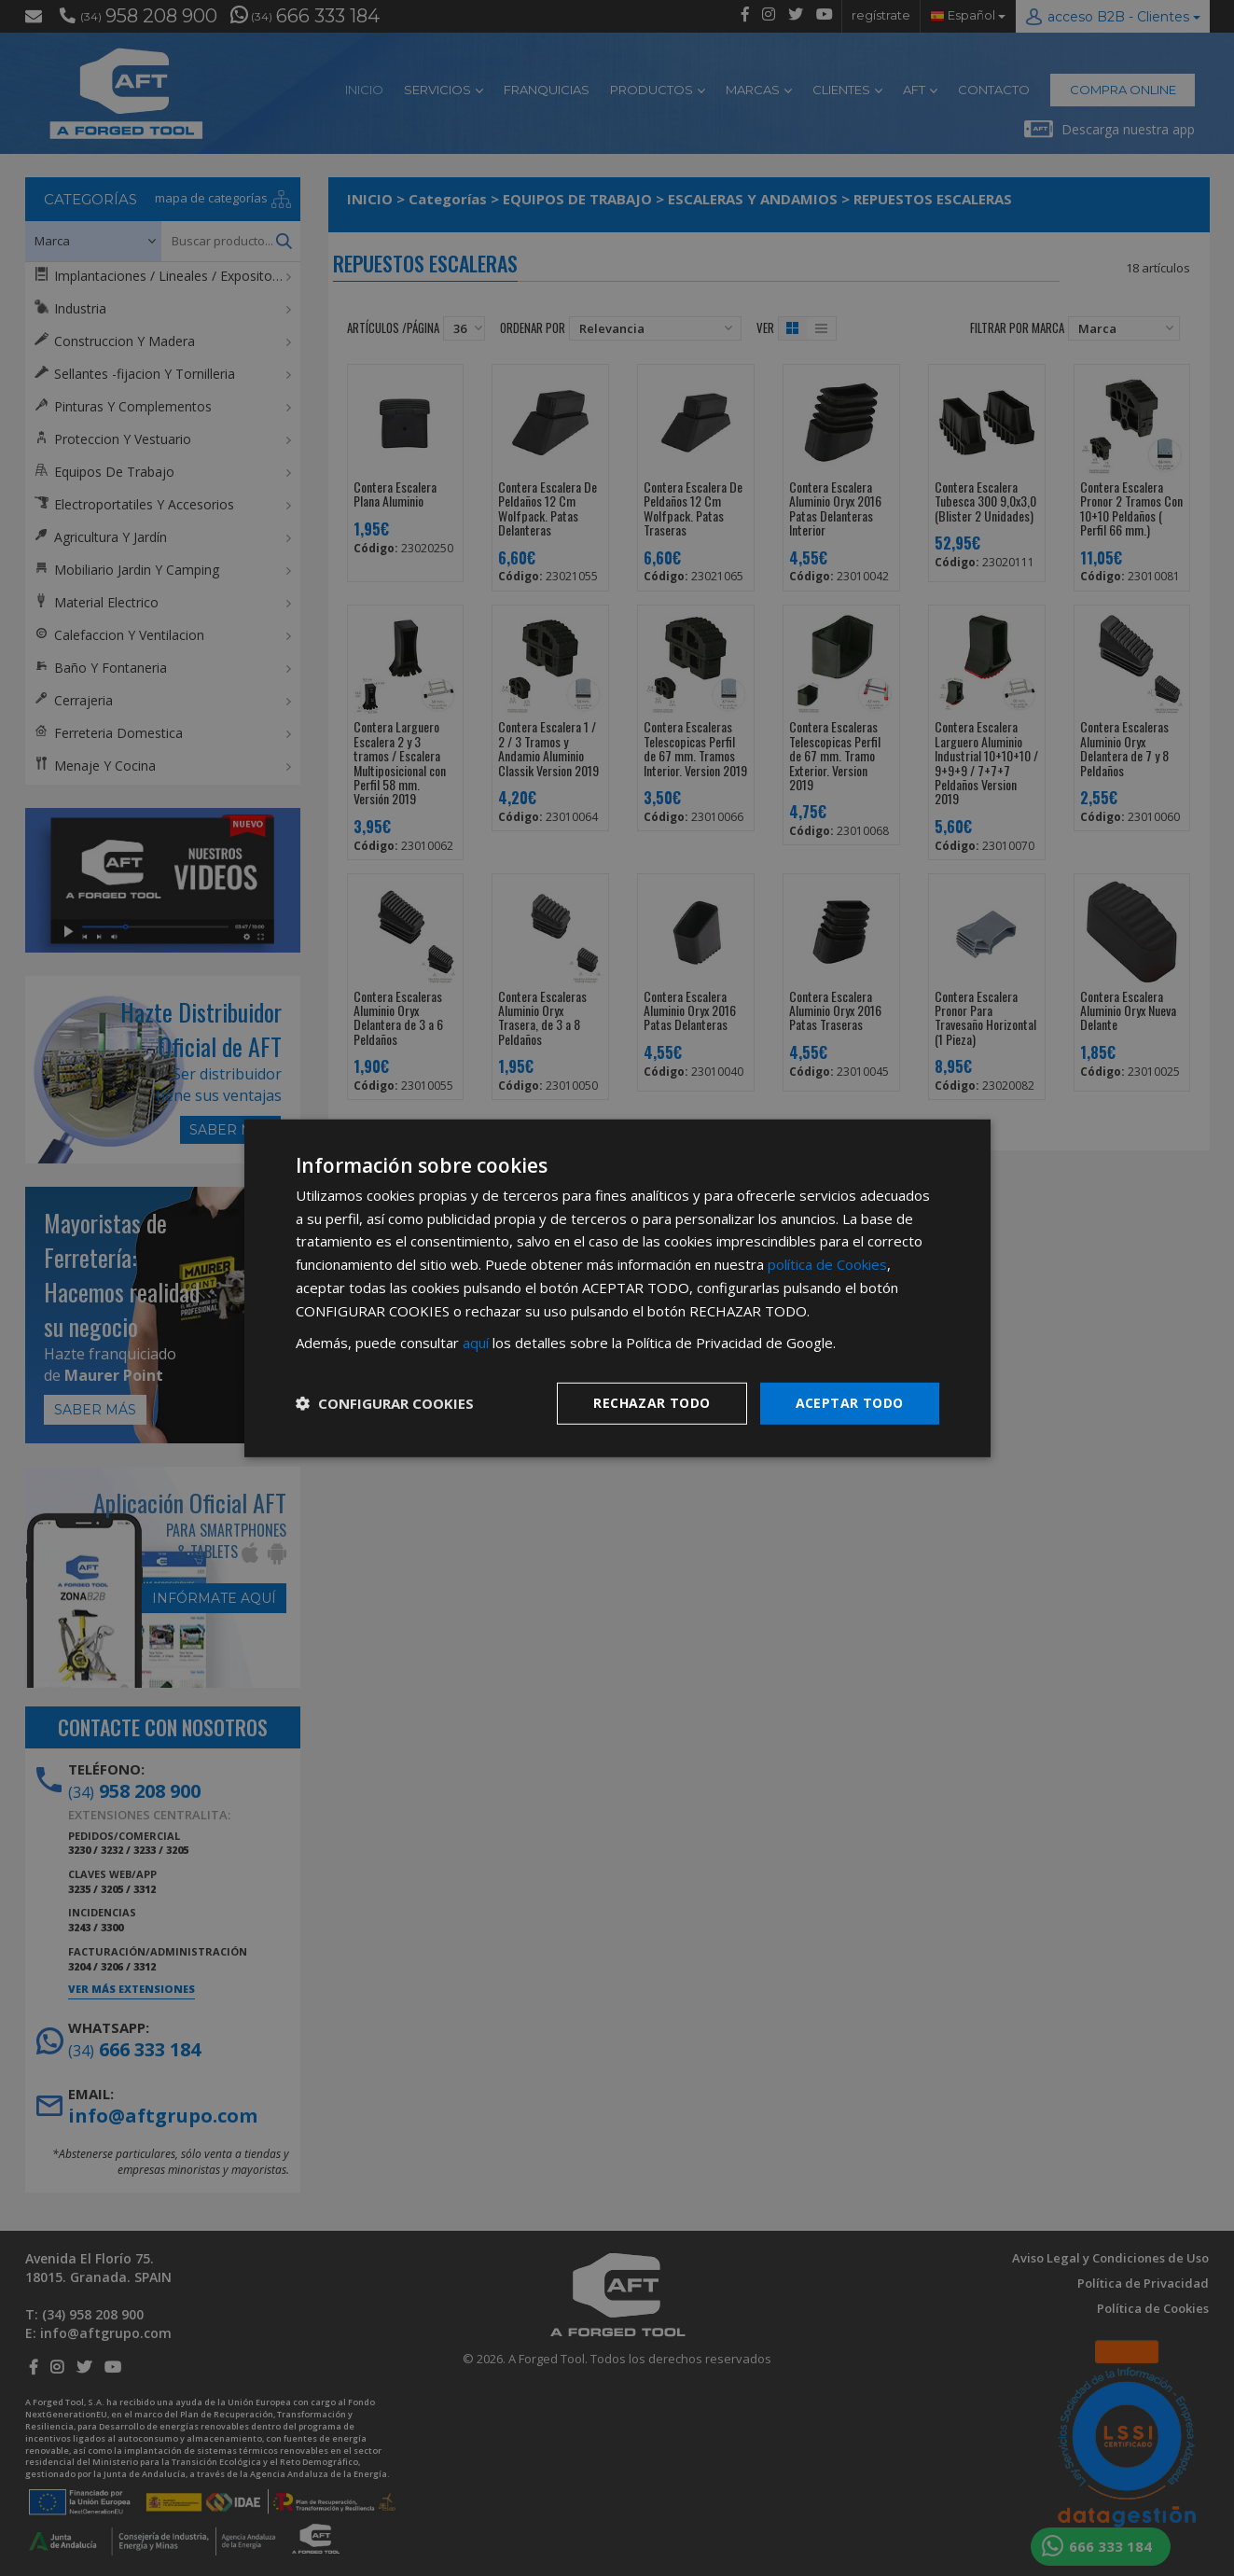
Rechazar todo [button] (651, 1403)
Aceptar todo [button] (850, 1403)
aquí (476, 1342)
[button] (385, 1403)
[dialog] (617, 1288)
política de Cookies (827, 1264)
